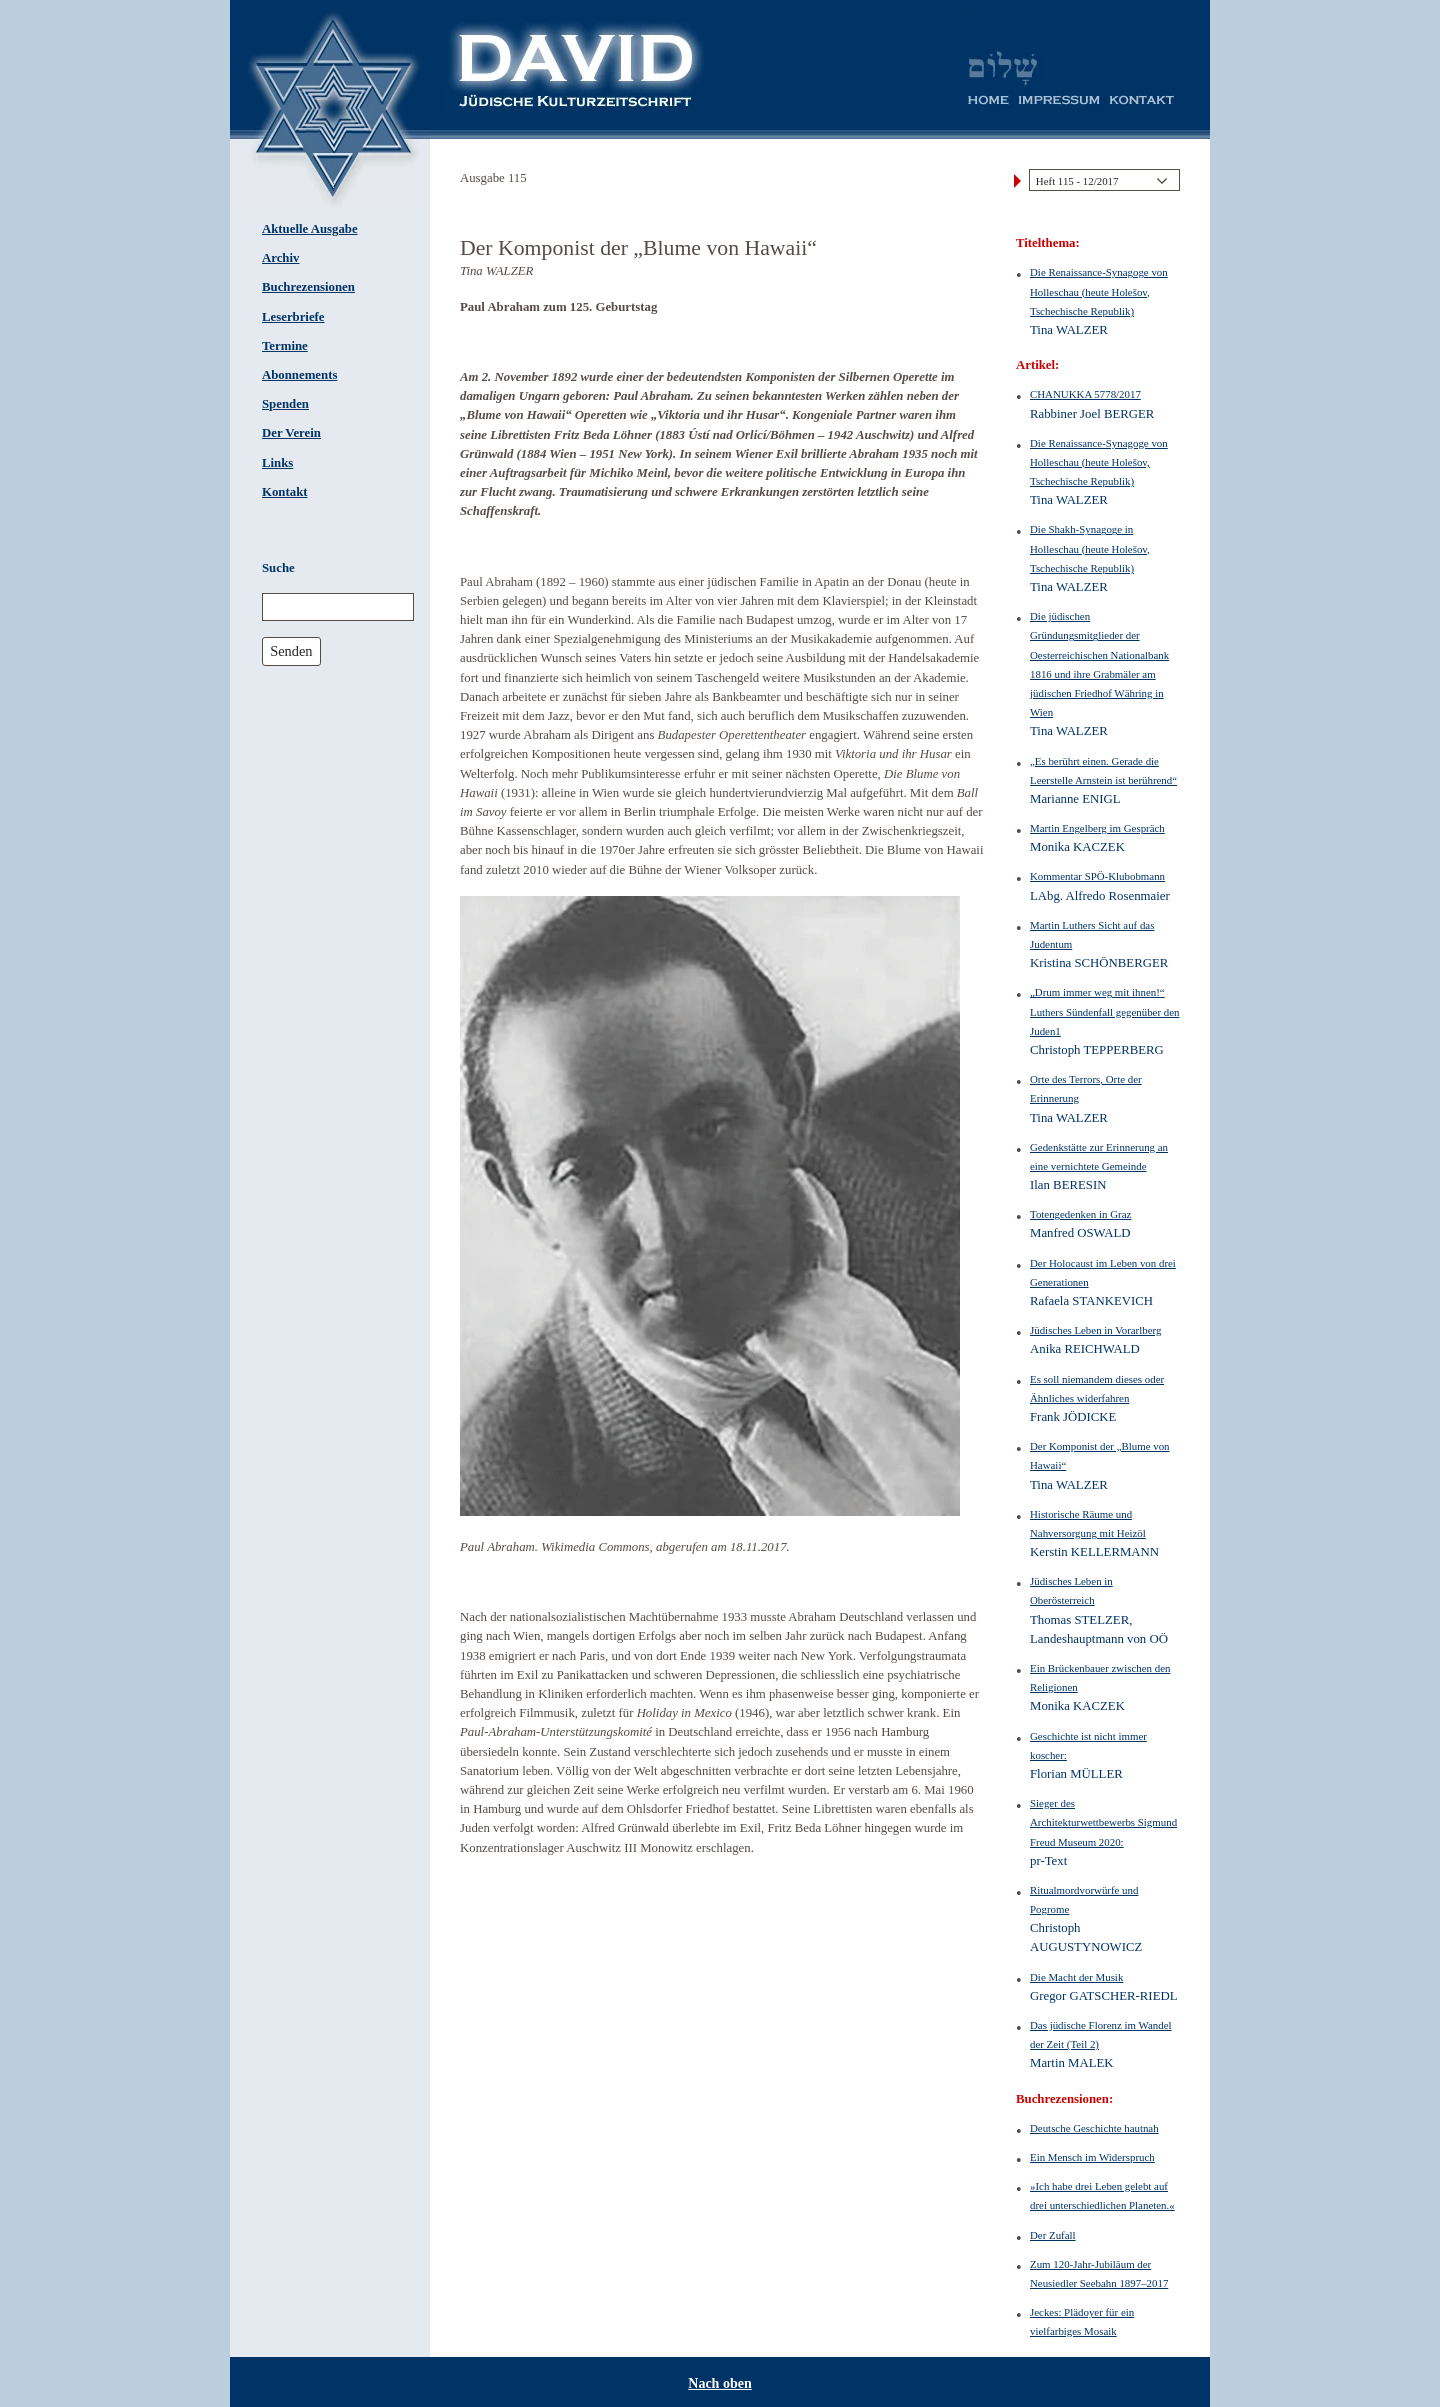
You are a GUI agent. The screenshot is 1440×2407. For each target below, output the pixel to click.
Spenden (285, 404)
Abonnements (299, 375)
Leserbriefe (293, 317)
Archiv (280, 258)
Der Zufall (1053, 2235)
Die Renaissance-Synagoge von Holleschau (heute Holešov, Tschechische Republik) (1099, 291)
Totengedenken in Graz (1080, 1214)
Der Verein (291, 433)
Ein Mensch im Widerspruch (1092, 2157)
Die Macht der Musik (1076, 1977)
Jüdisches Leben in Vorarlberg (1095, 1330)
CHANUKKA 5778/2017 (1085, 394)
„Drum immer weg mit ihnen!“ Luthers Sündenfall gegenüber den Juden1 (1104, 1011)
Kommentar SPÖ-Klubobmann (1097, 876)
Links (277, 463)
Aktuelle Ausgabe (310, 229)
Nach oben (719, 2383)
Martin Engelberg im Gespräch (1097, 828)
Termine (285, 346)
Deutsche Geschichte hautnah (1094, 2128)
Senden (291, 651)
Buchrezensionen (308, 287)
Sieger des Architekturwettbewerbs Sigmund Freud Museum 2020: (1103, 1822)
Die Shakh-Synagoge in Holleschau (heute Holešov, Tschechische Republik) (1090, 548)
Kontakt (285, 492)
